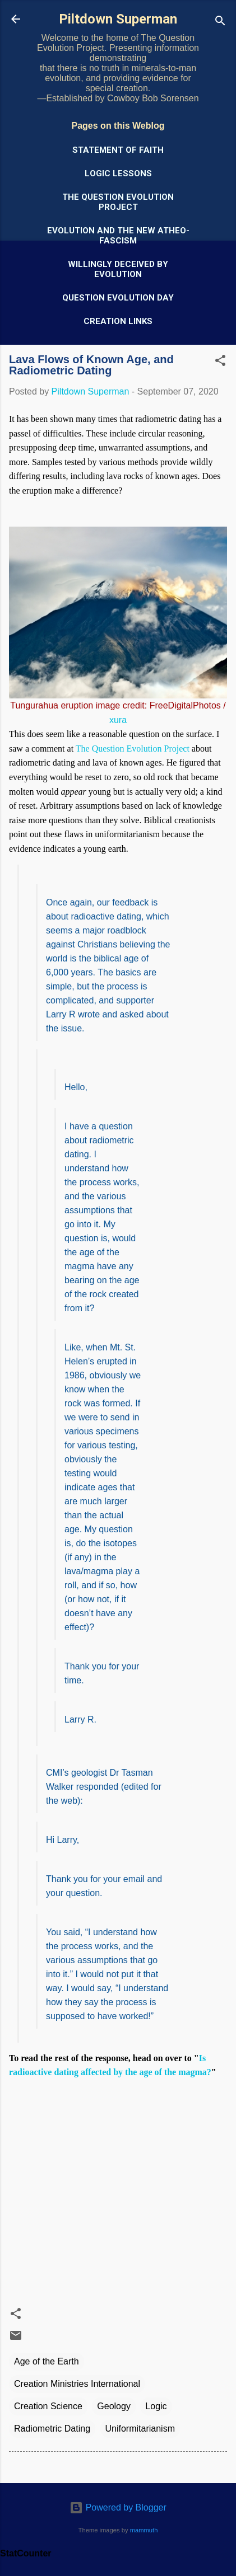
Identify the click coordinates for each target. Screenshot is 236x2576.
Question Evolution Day (118, 298)
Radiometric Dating (52, 2428)
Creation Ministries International (77, 2384)
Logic (155, 2406)
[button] (220, 362)
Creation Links (118, 321)
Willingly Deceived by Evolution (118, 269)
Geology (114, 2406)
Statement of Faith (118, 150)
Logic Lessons (118, 173)
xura (118, 720)
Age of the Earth (46, 2361)
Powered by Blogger (118, 2507)
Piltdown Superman (118, 19)
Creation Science (48, 2406)
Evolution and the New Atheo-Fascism (118, 236)
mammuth (144, 2530)
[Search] (220, 23)
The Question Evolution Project (118, 202)
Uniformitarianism (140, 2428)
